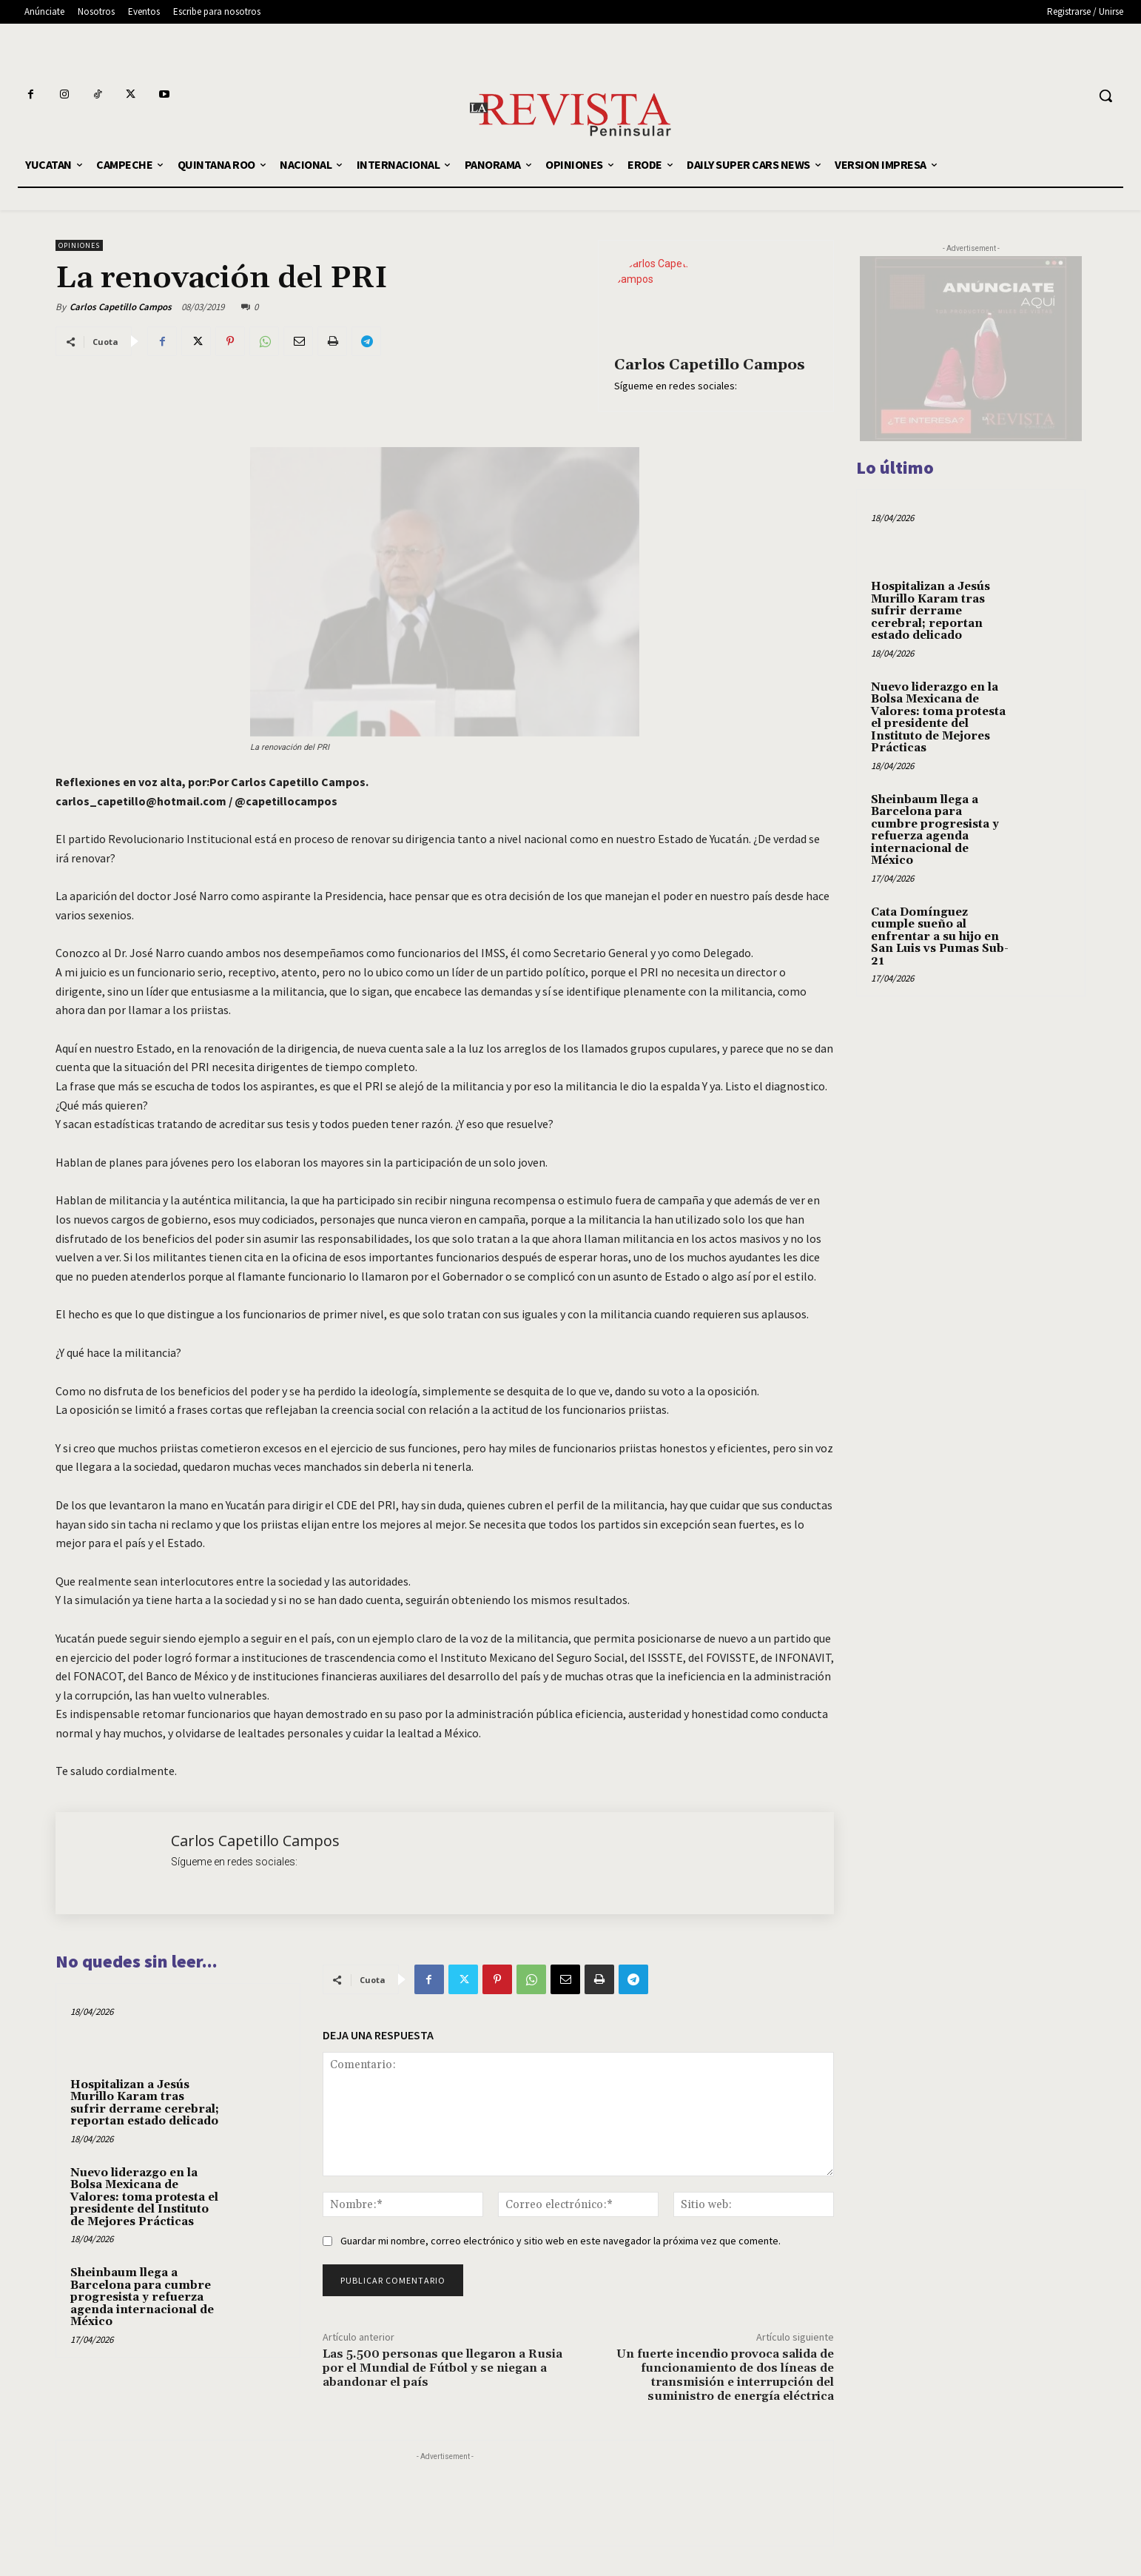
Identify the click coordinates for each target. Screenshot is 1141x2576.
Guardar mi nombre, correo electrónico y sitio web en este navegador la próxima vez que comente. (560, 2240)
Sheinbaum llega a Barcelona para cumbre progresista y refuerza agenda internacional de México (142, 2297)
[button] (1105, 95)
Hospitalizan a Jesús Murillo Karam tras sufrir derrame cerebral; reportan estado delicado (144, 2103)
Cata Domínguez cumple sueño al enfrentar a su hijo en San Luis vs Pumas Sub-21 (940, 936)
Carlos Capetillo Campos (121, 307)
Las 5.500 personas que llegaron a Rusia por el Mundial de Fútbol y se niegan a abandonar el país (442, 2368)
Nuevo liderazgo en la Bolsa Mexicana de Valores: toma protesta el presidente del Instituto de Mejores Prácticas (144, 2197)
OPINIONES (79, 245)
